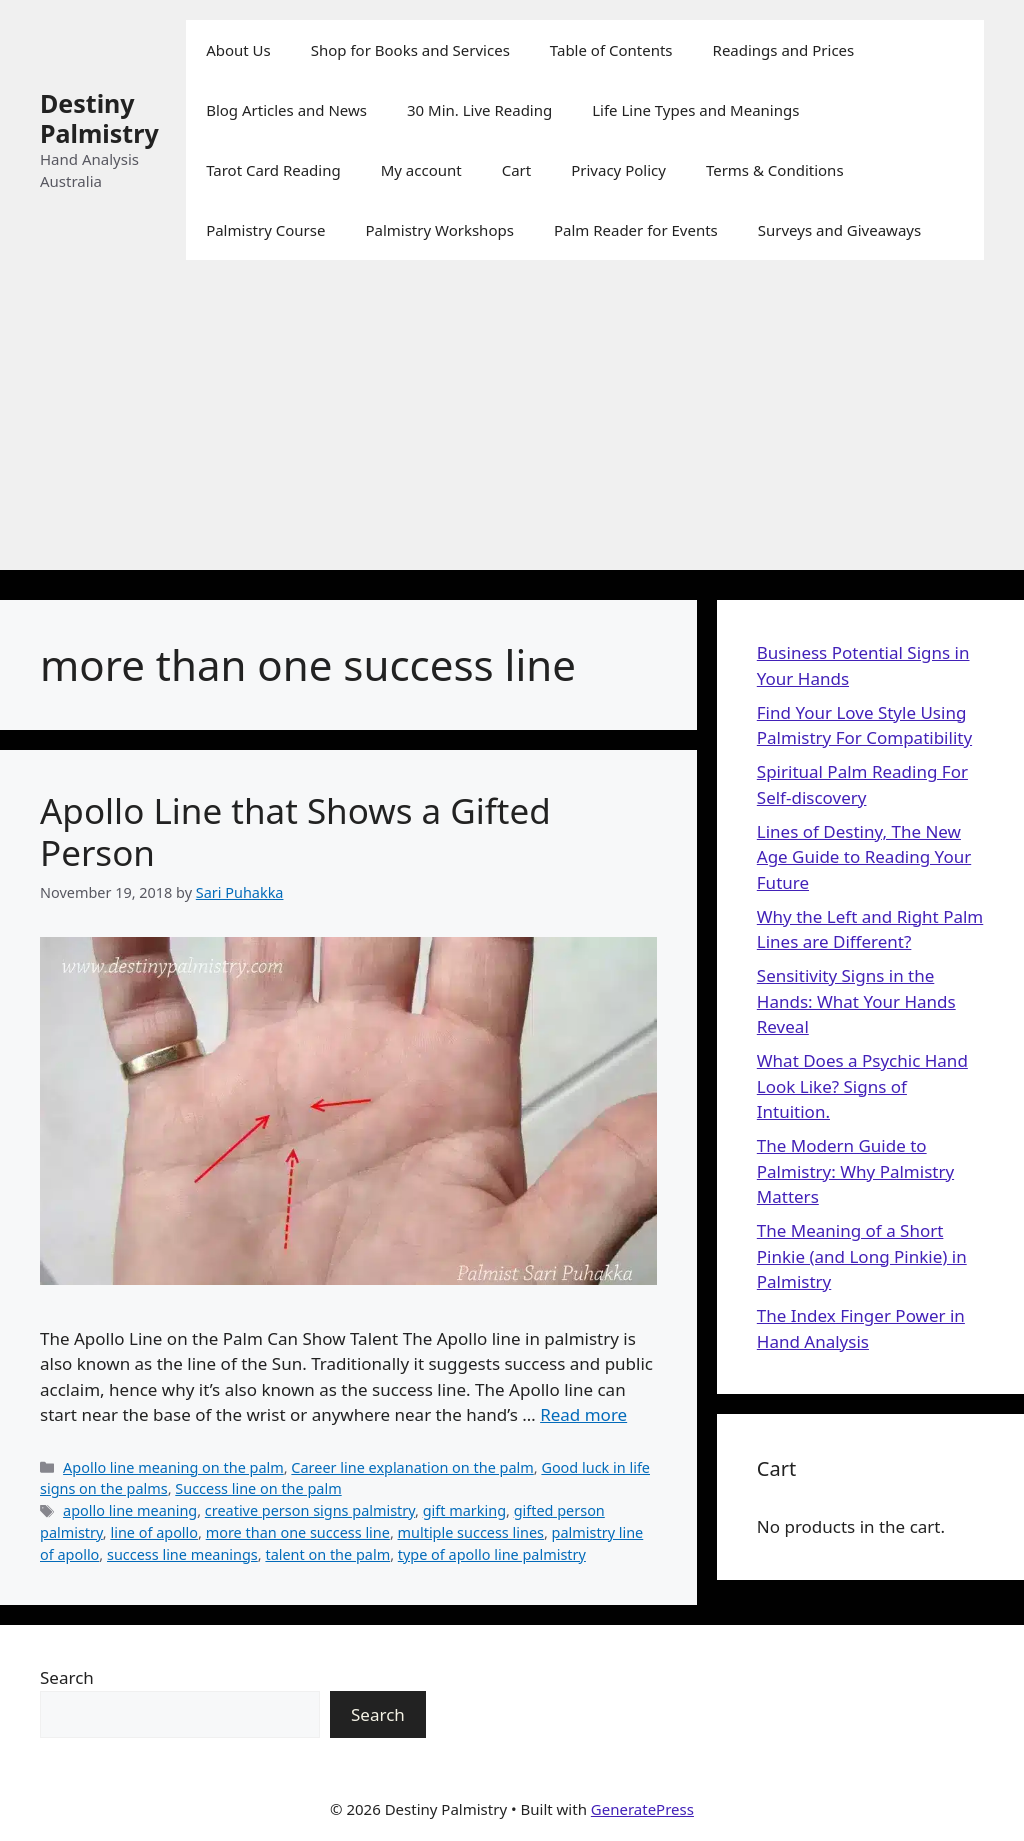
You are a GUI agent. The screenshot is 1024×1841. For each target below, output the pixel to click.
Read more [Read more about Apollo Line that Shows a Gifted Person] (583, 1414)
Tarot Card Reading (273, 170)
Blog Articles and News (286, 110)
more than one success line (298, 1532)
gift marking (464, 1510)
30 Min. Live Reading (479, 110)
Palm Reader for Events (636, 230)
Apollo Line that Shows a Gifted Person (295, 831)
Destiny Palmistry (99, 118)
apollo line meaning (130, 1510)
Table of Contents (611, 50)
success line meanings (182, 1554)
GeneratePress (642, 1809)
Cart (517, 170)
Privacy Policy (618, 170)
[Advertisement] (512, 430)
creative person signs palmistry (310, 1510)
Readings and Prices (784, 50)
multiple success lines (471, 1532)
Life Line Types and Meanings (695, 110)
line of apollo (154, 1532)
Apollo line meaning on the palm (173, 1467)
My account (421, 170)
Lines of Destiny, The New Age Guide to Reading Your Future (864, 857)
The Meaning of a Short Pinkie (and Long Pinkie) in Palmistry (862, 1256)
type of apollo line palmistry (492, 1554)
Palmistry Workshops (439, 230)
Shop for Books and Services (410, 50)
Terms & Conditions (775, 170)
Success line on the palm (258, 1488)
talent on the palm (327, 1554)
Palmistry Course (265, 230)
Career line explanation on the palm (412, 1467)
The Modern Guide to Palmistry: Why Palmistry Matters (855, 1171)
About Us (238, 50)
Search (67, 1677)
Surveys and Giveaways (839, 230)
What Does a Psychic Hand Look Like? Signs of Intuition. (862, 1086)
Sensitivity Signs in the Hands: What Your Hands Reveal (856, 1001)
